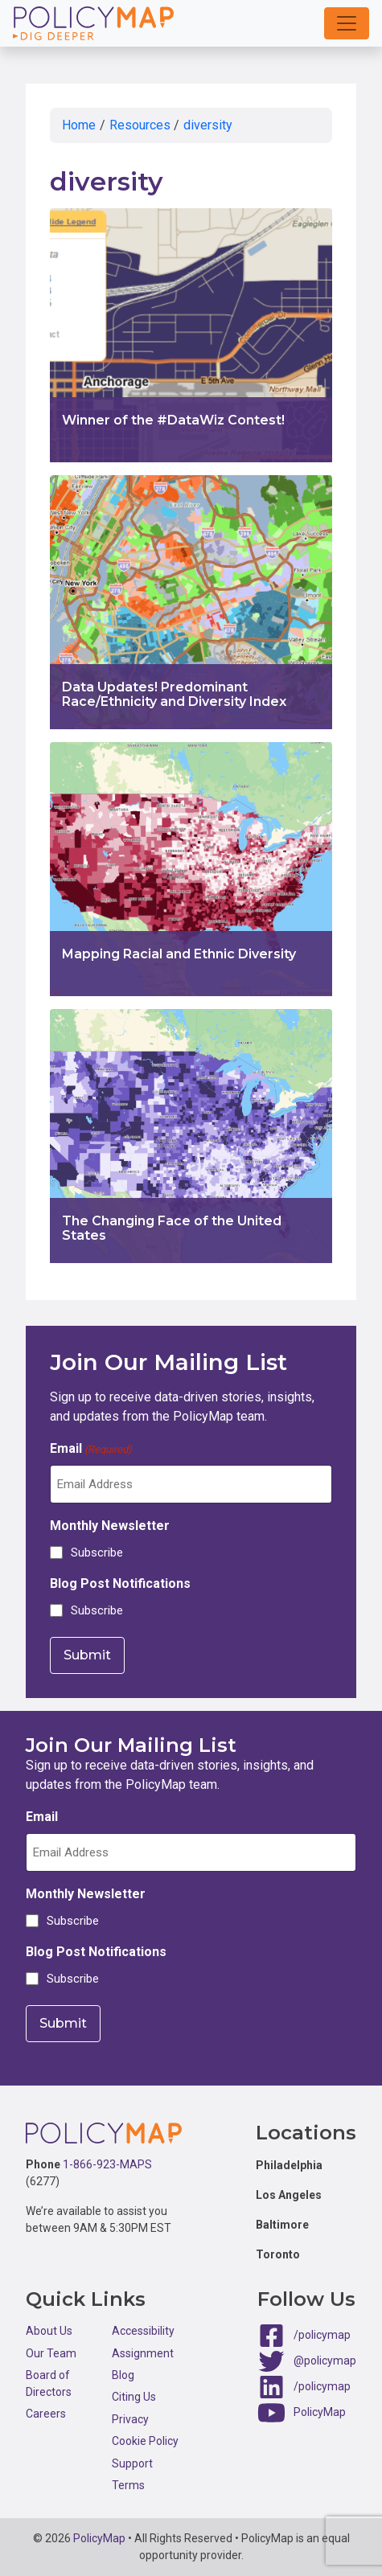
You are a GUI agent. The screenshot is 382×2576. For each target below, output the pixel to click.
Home (79, 125)
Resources (139, 125)
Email (91, 1449)
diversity (207, 125)
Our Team (51, 2353)
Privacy (130, 2419)
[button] (346, 23)
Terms (128, 2485)
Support (132, 2463)
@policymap (325, 2360)
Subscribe (97, 1552)
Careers (46, 2413)
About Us (49, 2330)
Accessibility (143, 2330)
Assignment (143, 2353)
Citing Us (134, 2396)
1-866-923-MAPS (107, 2164)
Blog (123, 2375)
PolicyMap (320, 2412)
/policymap (322, 2334)
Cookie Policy (145, 2440)
